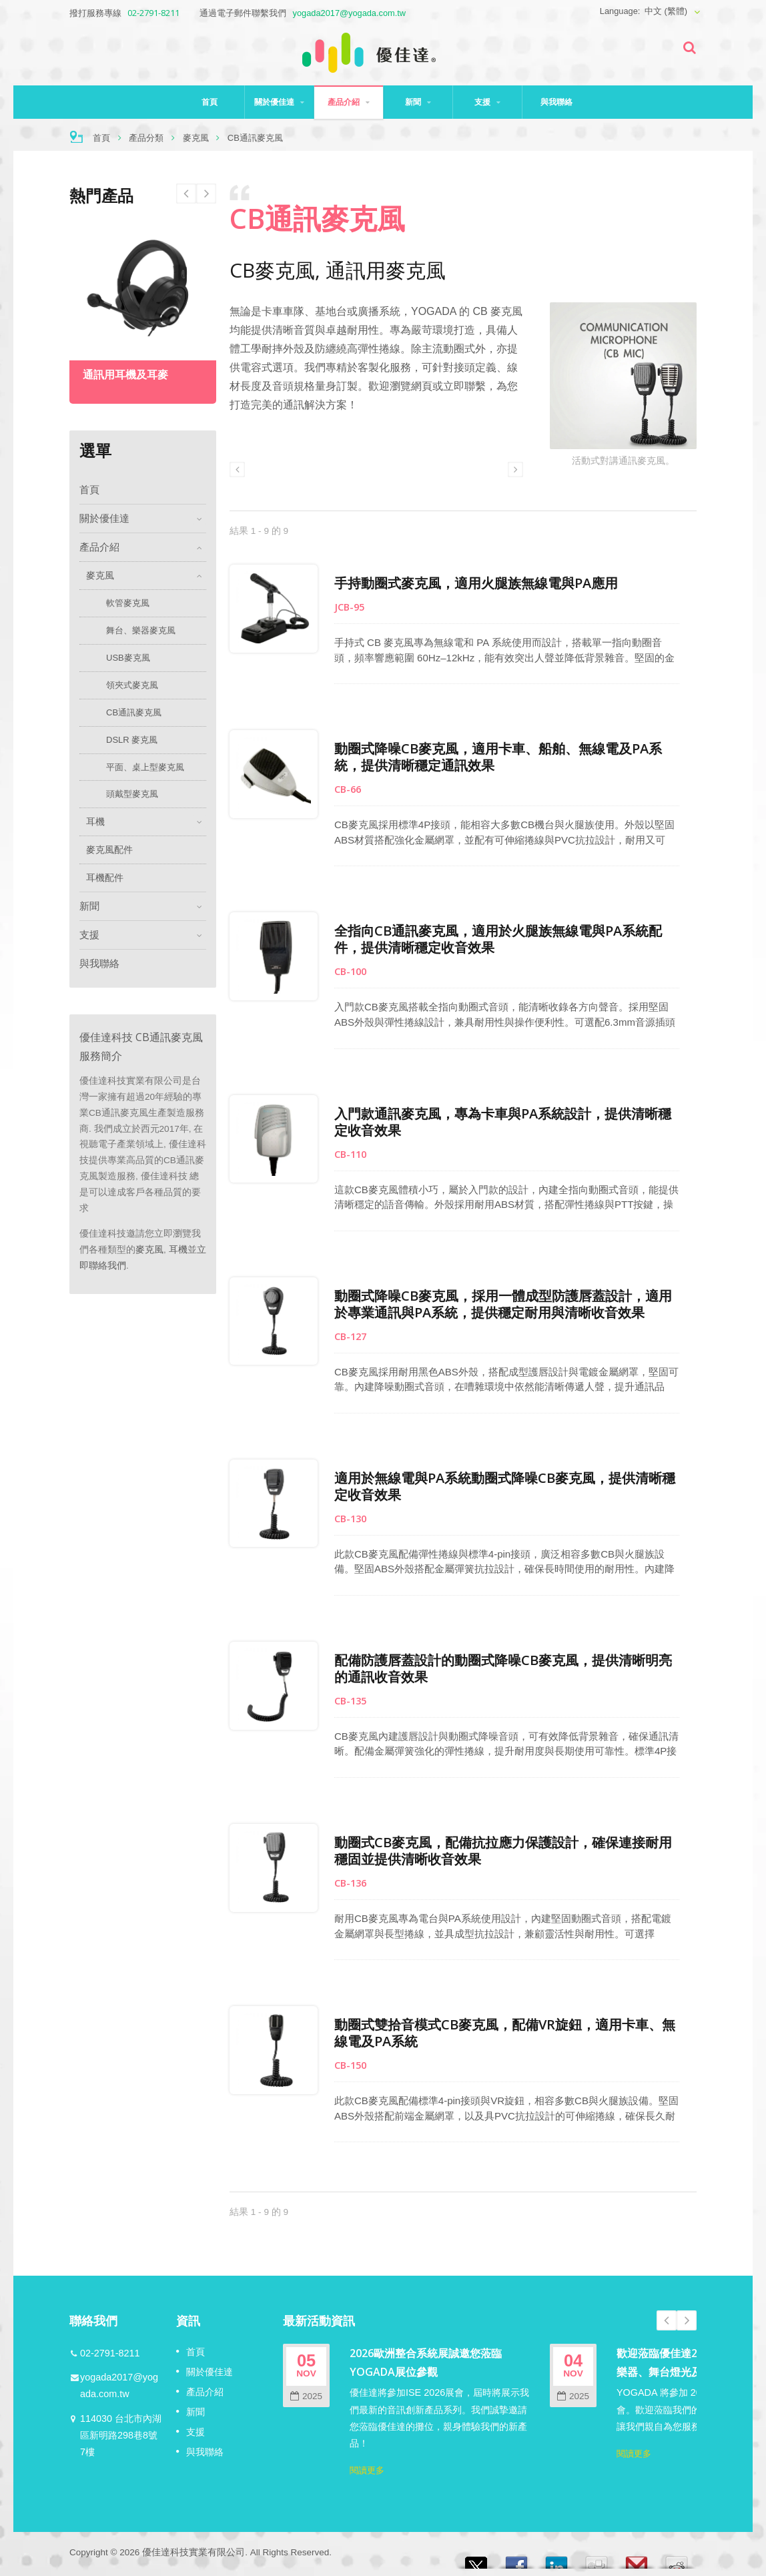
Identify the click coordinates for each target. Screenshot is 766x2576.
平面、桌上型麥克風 (145, 767)
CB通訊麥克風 (133, 712)
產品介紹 (348, 102)
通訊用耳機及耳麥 (125, 374)
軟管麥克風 (127, 603)
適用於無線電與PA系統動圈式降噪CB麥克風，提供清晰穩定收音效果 (508, 1486)
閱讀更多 (367, 2470)
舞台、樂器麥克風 (140, 630)
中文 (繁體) (666, 11)
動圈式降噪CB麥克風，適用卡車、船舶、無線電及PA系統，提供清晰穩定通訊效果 (501, 756)
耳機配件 (104, 878)
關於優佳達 (279, 102)
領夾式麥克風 (132, 685)
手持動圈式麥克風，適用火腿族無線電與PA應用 (479, 583)
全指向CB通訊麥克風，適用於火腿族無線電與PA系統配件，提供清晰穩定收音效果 (501, 939)
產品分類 (146, 138)
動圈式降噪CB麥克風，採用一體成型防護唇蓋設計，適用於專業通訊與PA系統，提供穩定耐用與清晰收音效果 (506, 1304)
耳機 (95, 822)
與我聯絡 (556, 102)
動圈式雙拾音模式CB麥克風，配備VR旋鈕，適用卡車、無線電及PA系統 (508, 2032)
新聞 (418, 102)
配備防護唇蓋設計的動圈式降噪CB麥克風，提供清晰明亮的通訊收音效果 (506, 1668)
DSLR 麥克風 (131, 740)
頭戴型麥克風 (132, 794)
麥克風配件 (109, 850)
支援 (487, 102)
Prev (206, 194)
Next (186, 194)
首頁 (209, 102)
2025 (306, 2396)
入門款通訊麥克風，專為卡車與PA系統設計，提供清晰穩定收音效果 (506, 1121)
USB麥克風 (128, 658)
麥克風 (196, 138)
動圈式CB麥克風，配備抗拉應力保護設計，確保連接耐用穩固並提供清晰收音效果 (506, 1850)
